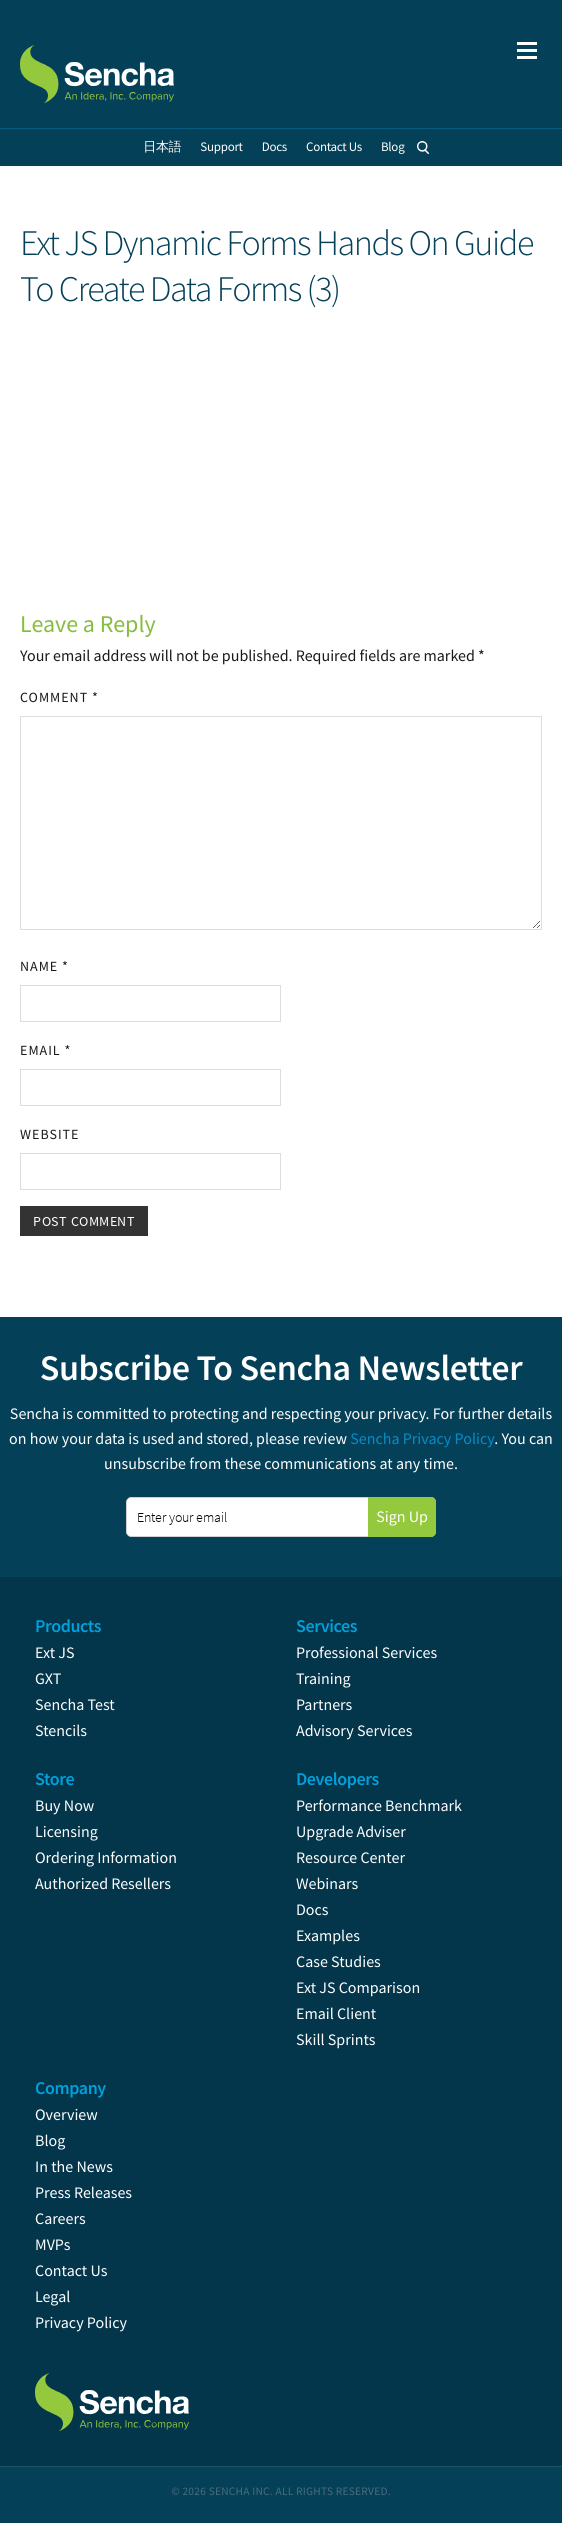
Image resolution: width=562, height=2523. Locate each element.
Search (424, 147)
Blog (50, 2141)
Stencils (61, 1731)
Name (44, 966)
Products (68, 1625)
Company (70, 2087)
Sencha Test (75, 1705)
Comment (59, 697)
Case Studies (338, 1962)
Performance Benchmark (379, 1806)
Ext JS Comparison (358, 1988)
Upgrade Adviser (351, 1832)
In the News (74, 2167)
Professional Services (366, 1653)
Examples (328, 1936)
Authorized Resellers (103, 1884)
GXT (48, 1679)
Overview (66, 2115)
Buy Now (64, 1806)
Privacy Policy (81, 2323)
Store (54, 1778)
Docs (312, 1910)
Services (326, 1625)
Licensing (66, 1832)
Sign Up (402, 1517)
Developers (337, 1778)
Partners (324, 1705)
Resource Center (350, 1858)
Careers (60, 2219)
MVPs (52, 2245)
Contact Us (71, 2271)
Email (45, 1050)
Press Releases (83, 2193)
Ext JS (55, 1653)
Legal (52, 2297)
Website (49, 1134)
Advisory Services (354, 1731)
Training (323, 1679)
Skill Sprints (335, 2040)
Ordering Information (106, 1858)
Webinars (327, 1884)
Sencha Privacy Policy (422, 1439)
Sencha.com (122, 64)
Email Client (336, 2014)
